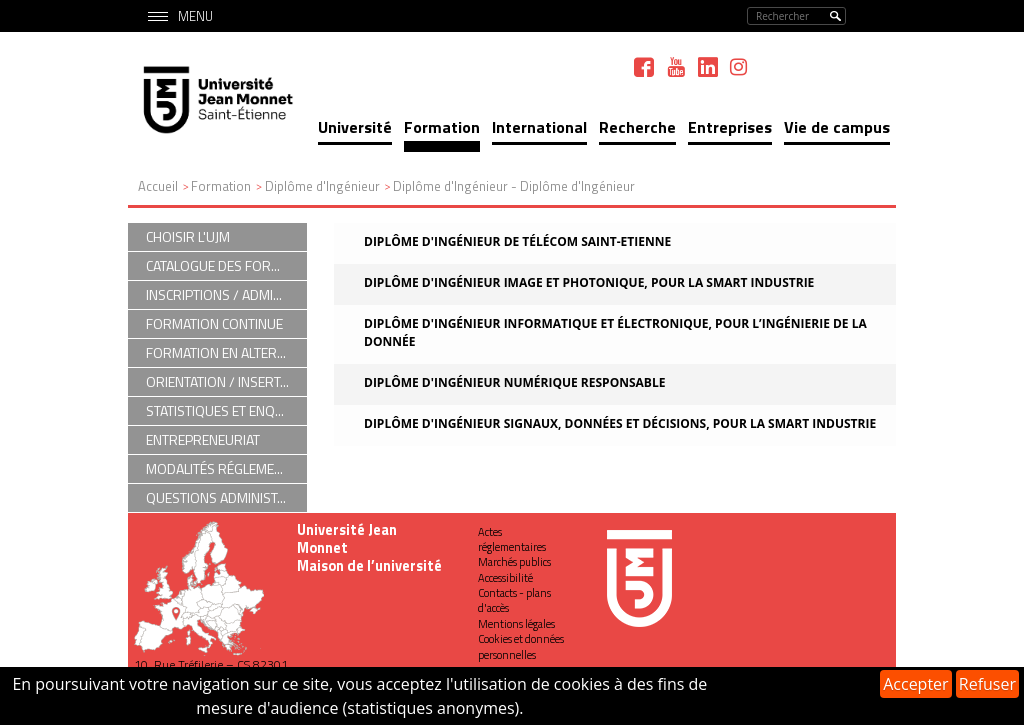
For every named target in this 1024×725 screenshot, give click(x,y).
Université (355, 127)
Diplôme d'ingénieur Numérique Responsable (514, 382)
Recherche (637, 127)
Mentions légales (516, 624)
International (539, 127)
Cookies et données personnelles (521, 646)
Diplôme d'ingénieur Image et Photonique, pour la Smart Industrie (589, 282)
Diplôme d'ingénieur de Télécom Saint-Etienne (517, 241)
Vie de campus (837, 127)
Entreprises (730, 127)
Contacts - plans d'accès (514, 600)
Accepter (915, 684)
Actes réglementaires (512, 539)
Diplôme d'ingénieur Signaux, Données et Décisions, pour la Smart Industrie (620, 423)
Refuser (987, 684)
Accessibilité (505, 578)
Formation (442, 127)
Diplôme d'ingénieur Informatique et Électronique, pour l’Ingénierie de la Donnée (615, 332)
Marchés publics (514, 562)
